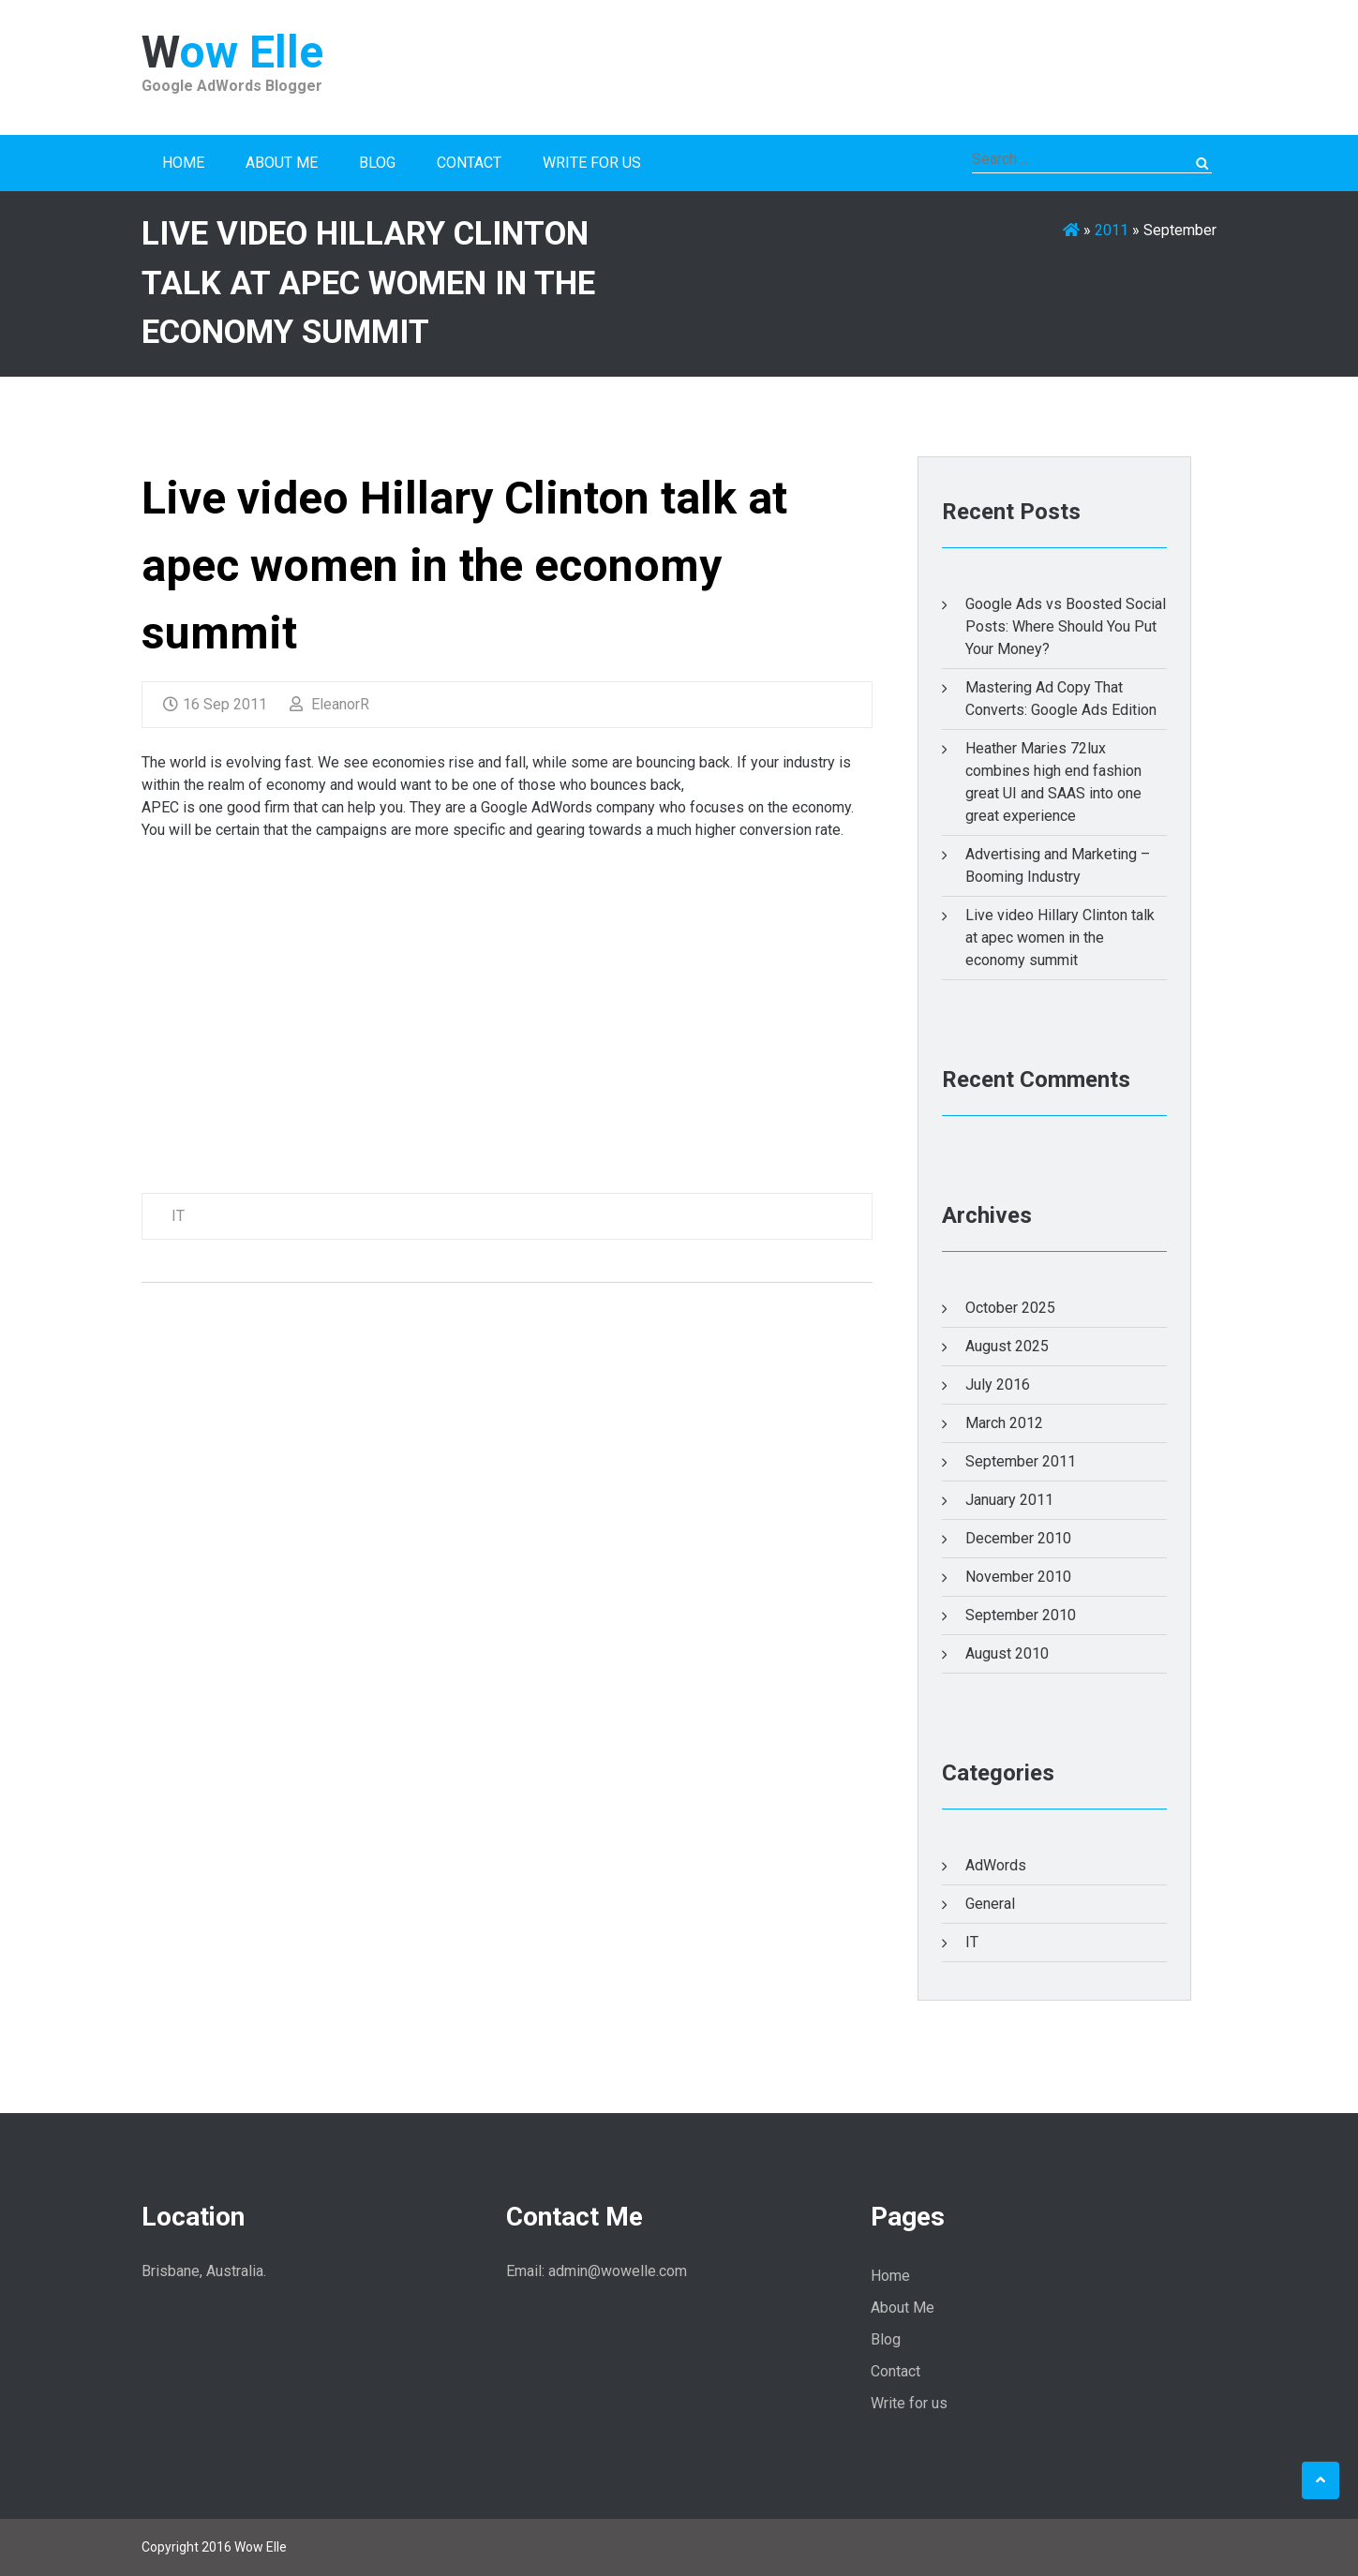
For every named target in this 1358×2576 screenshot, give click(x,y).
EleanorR (329, 704)
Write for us (592, 162)
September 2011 (1020, 1461)
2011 (1111, 230)
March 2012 (1004, 1423)
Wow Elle (232, 52)
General (990, 1904)
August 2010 (1007, 1653)
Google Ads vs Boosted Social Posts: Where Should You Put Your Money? (1065, 626)
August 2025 (1007, 1346)
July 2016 (997, 1384)
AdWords (995, 1865)
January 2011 (1009, 1500)
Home (183, 162)
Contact (469, 162)
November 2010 (1018, 1577)
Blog (377, 162)
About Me (282, 162)
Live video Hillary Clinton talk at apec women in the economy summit (464, 565)
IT (178, 1216)
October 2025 (1010, 1308)
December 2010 (1018, 1538)
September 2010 (1020, 1615)
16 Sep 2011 (215, 704)
